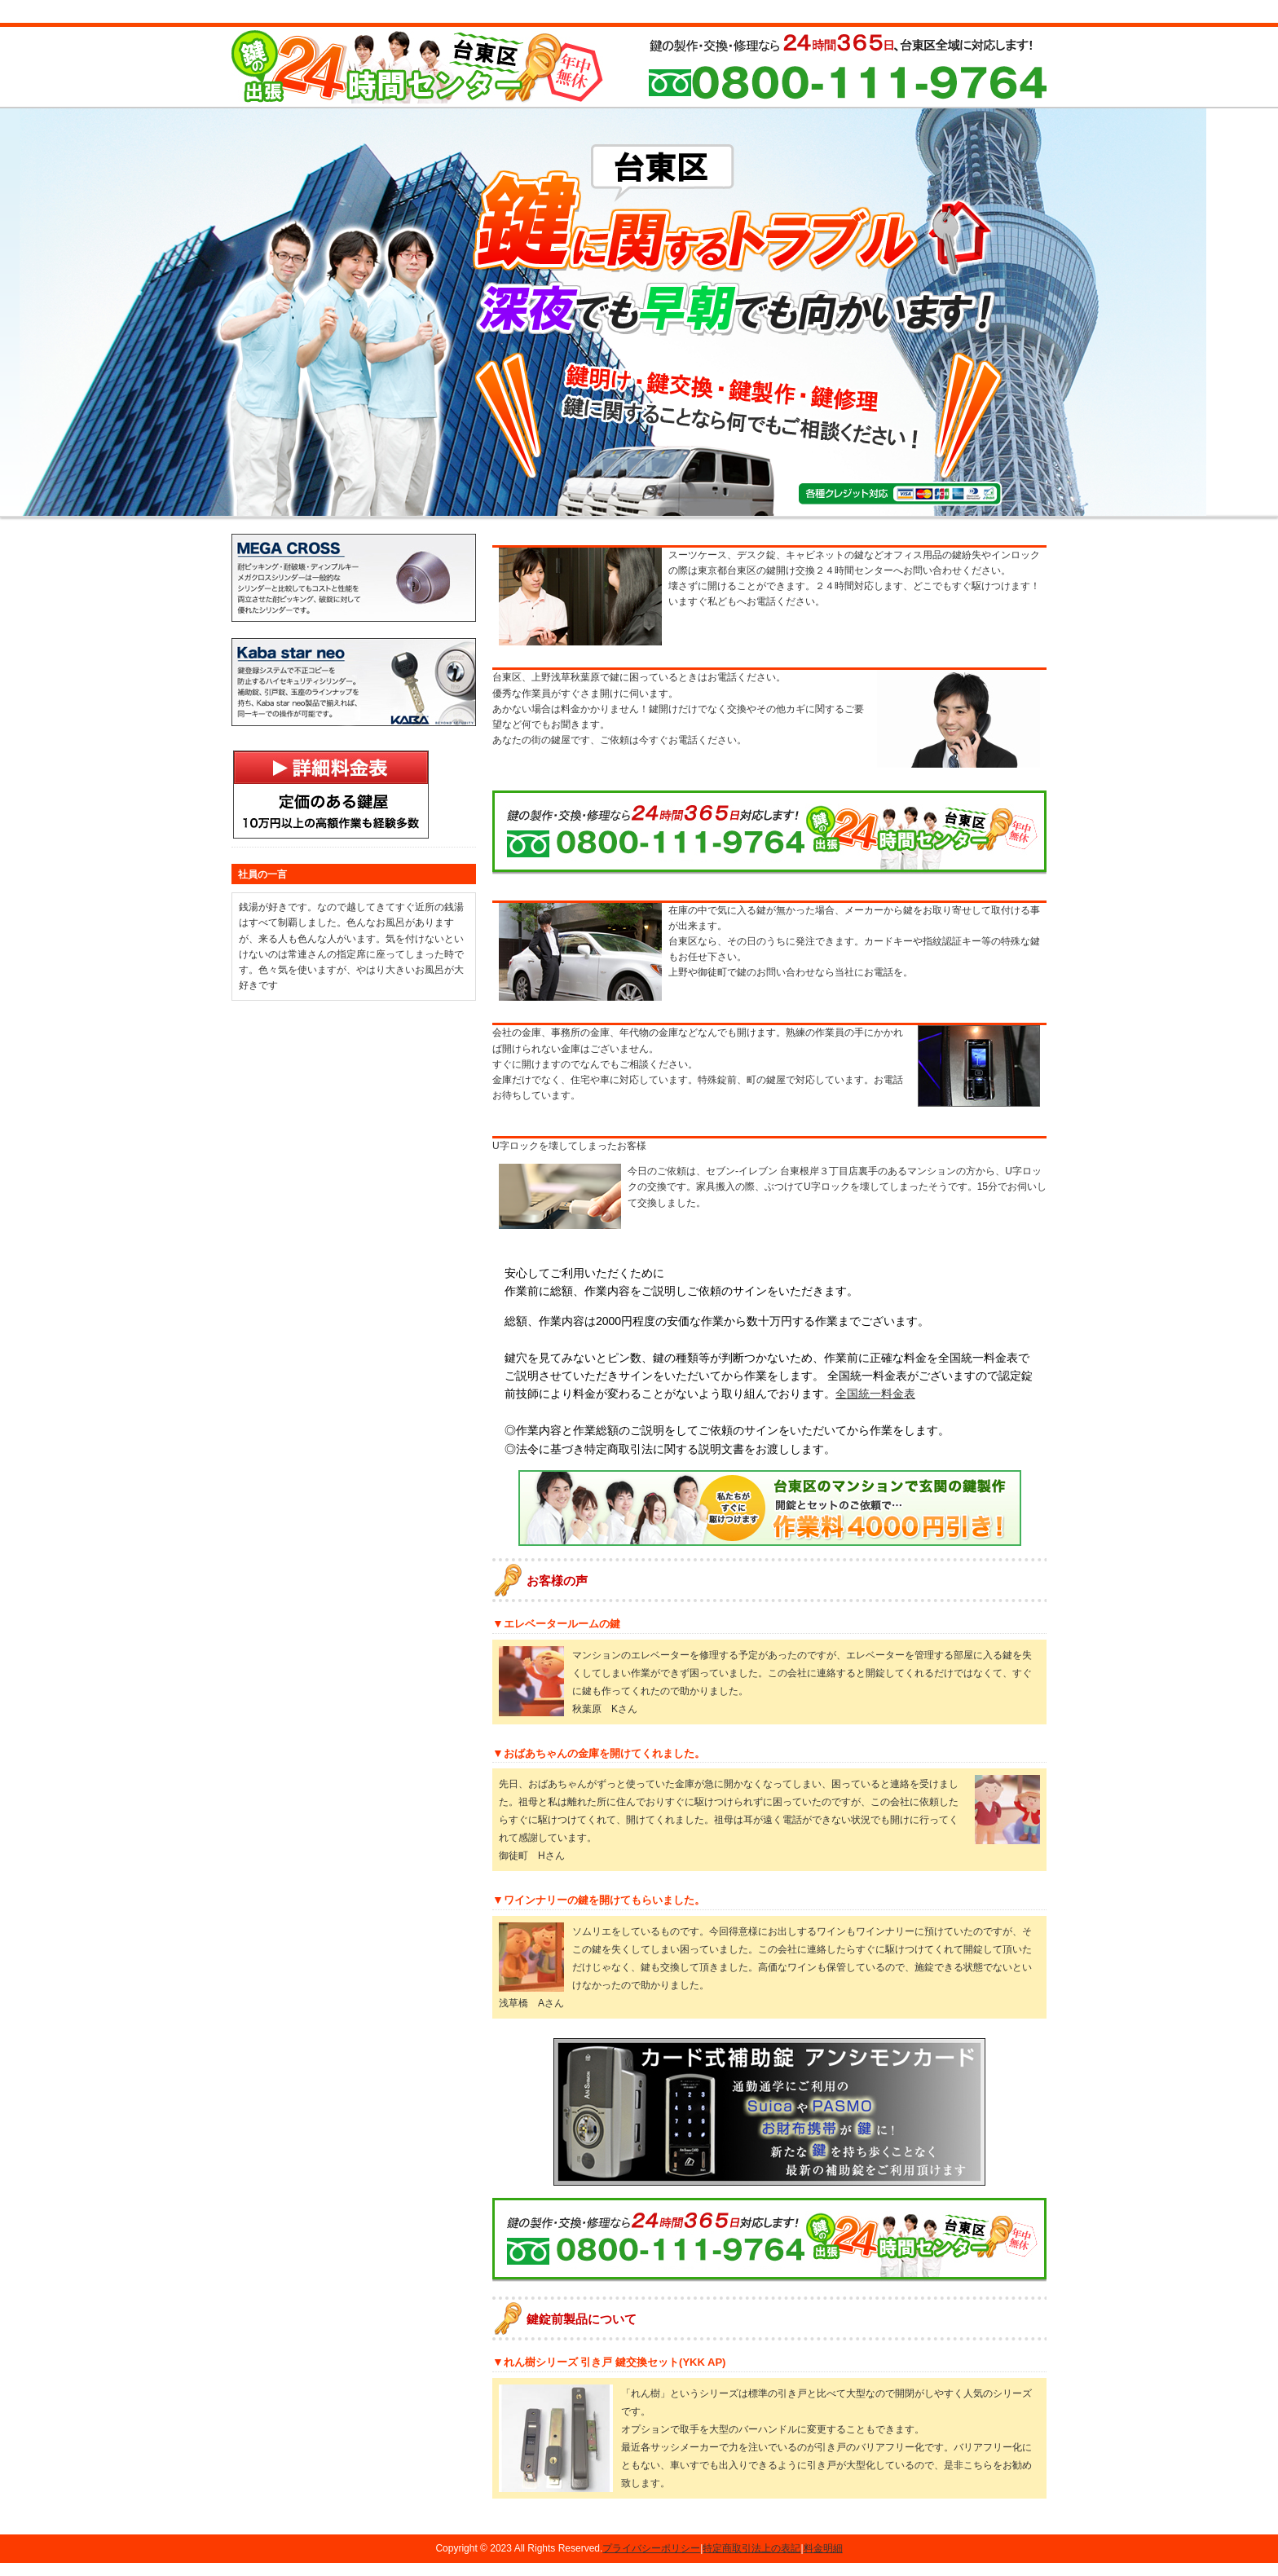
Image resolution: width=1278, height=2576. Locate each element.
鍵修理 (524, 511)
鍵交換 (410, 511)
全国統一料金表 (875, 1406)
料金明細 (823, 2561)
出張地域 (753, 511)
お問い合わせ (981, 511)
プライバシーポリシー (651, 2561)
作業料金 (639, 511)
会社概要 (867, 511)
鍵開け (292, 511)
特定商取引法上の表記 (751, 2561)
